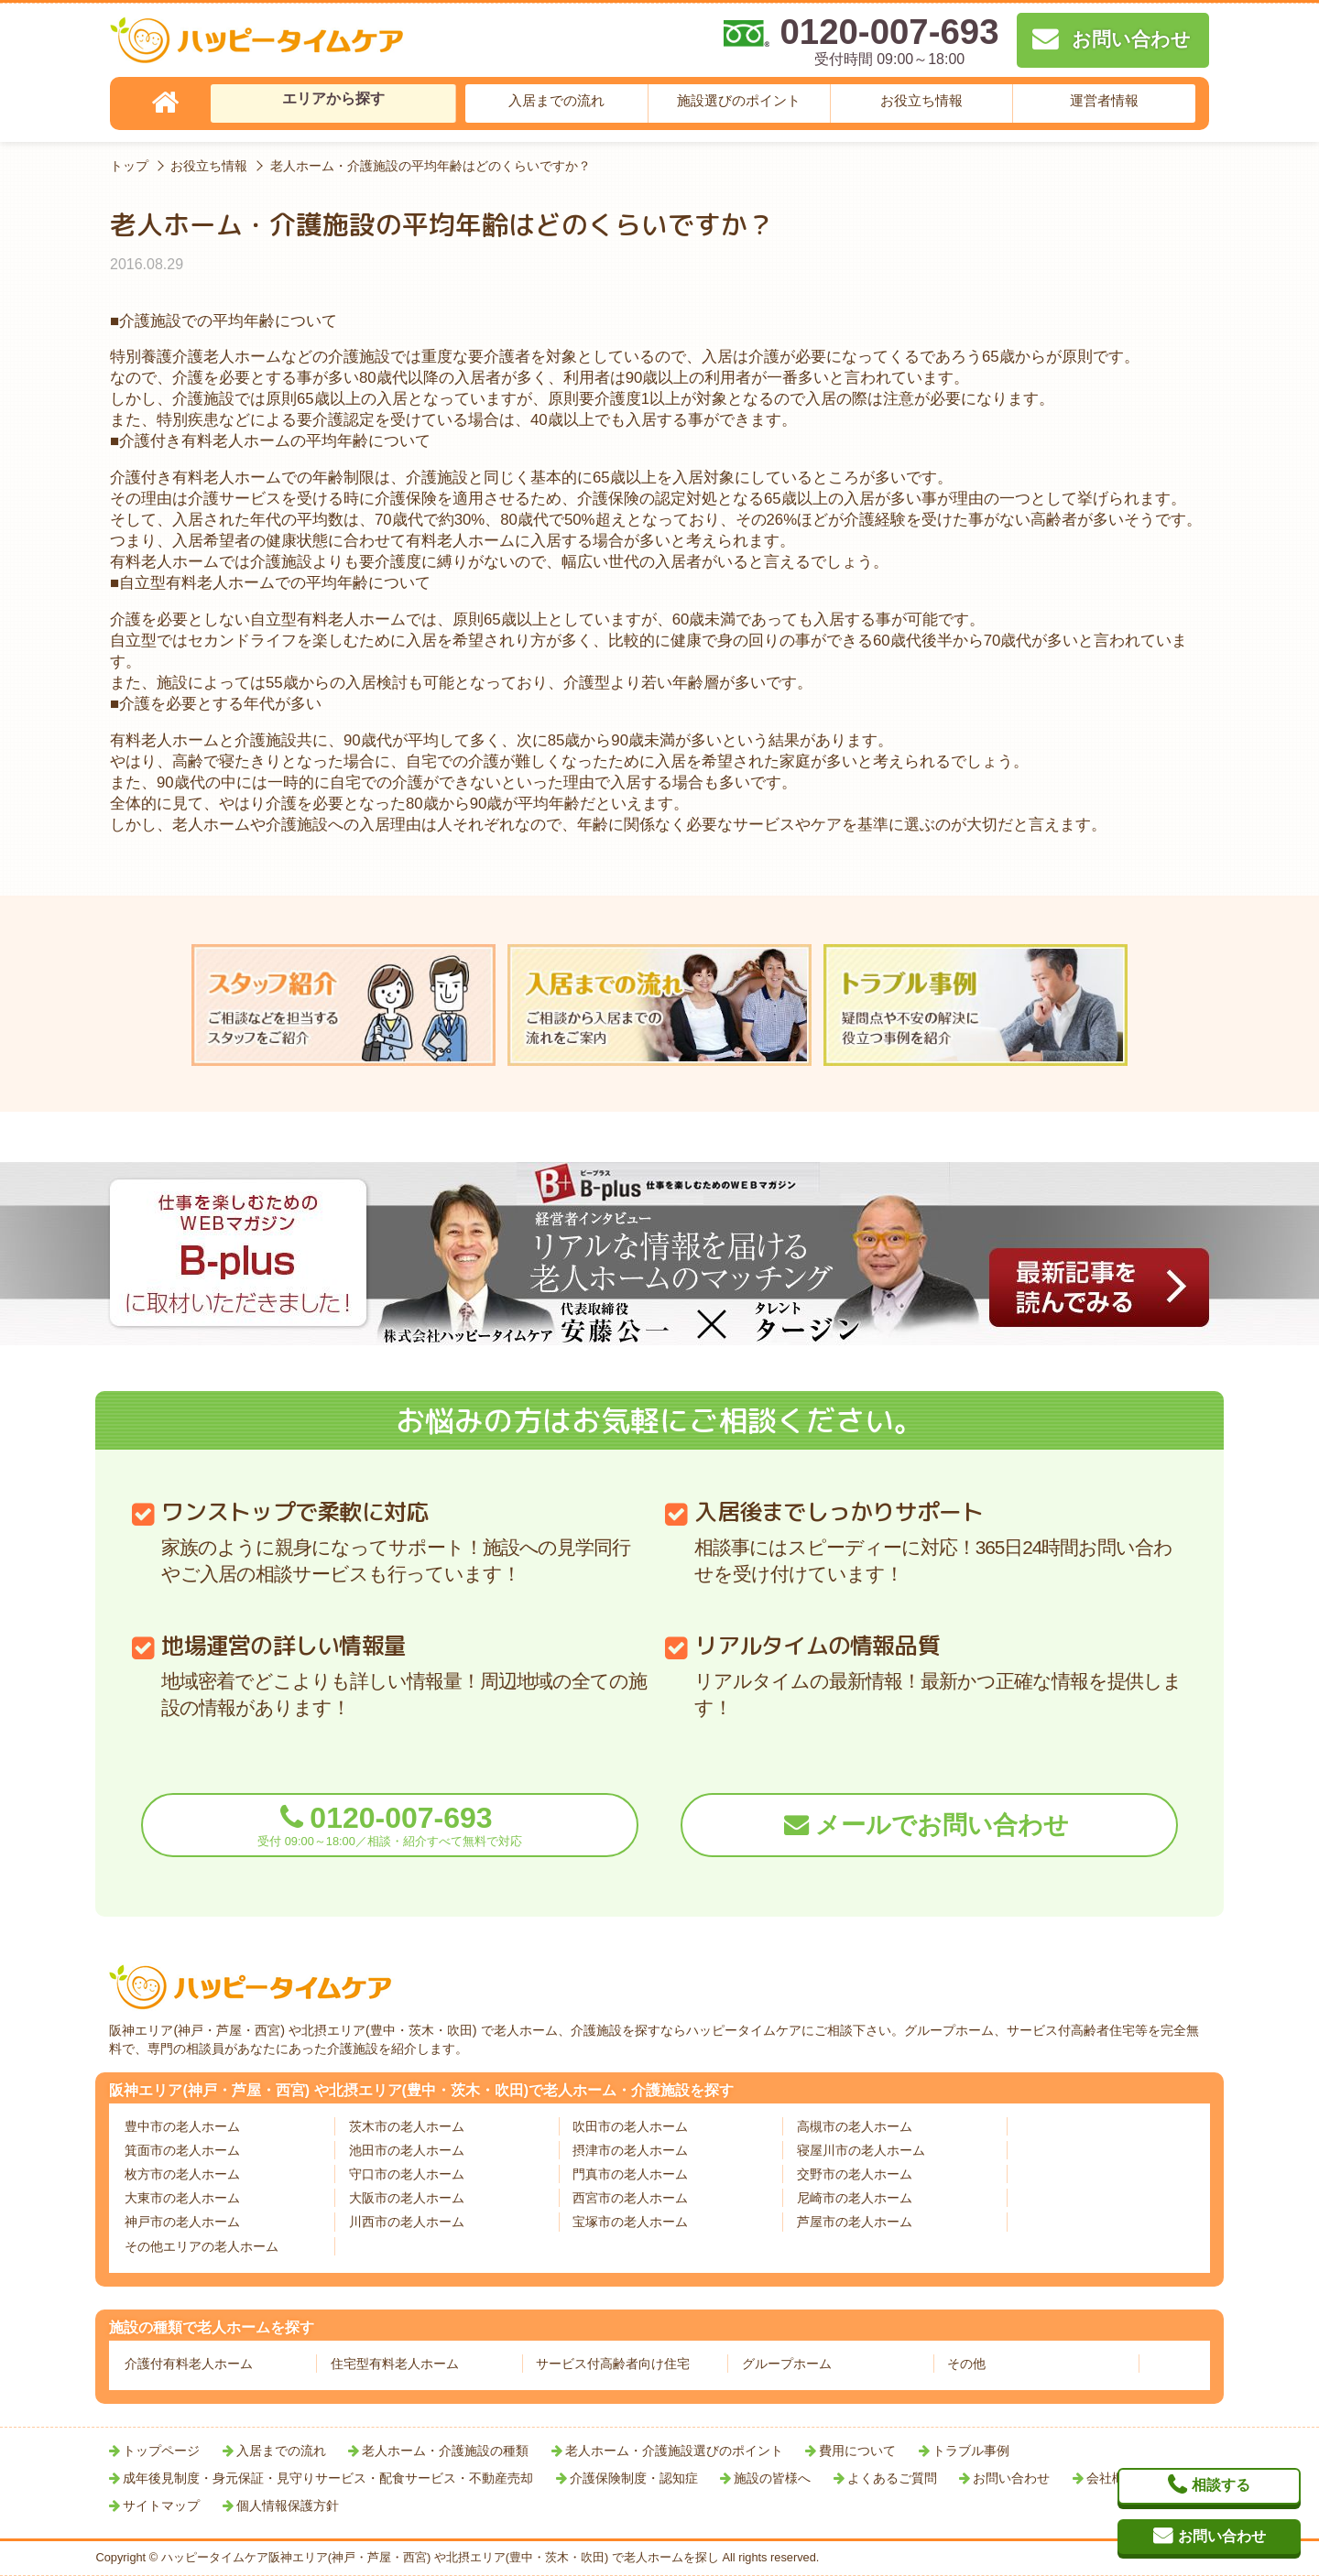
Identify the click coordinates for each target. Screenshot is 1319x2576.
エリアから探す (333, 98)
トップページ (161, 2450)
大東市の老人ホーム (182, 2197)
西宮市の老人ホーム (630, 2197)
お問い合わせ (1011, 2478)
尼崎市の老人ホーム (854, 2197)
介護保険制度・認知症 (634, 2478)
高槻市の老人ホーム (854, 2126)
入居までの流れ (556, 100)
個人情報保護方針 (287, 2505)
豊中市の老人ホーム (182, 2126)
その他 (966, 2363)
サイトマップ (161, 2505)
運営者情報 (1104, 100)
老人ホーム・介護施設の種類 (445, 2450)
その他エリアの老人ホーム (201, 2246)
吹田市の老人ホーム (630, 2126)
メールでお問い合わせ (942, 1825)
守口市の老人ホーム (406, 2174)
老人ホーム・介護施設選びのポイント (674, 2450)
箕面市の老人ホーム (182, 2150)
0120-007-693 (390, 1824)
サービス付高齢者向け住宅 (613, 2363)
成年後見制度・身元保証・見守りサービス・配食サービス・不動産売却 (328, 2478)
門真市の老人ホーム (630, 2174)
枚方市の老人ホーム (182, 2174)
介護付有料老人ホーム (189, 2363)
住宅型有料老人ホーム (395, 2363)
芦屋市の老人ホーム (854, 2221)
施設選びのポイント (739, 100)
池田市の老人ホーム (406, 2150)
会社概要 (1112, 2478)
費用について (857, 2450)
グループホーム (787, 2363)
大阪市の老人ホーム (406, 2197)
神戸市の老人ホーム (182, 2221)
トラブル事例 (970, 2450)
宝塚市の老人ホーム (630, 2221)
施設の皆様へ (772, 2478)
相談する (1221, 2485)
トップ (129, 165)
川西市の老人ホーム (406, 2221)
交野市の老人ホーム (854, 2174)
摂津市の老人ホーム (630, 2150)
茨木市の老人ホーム (406, 2126)
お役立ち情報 (921, 100)
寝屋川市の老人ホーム (861, 2150)
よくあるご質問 (892, 2478)
